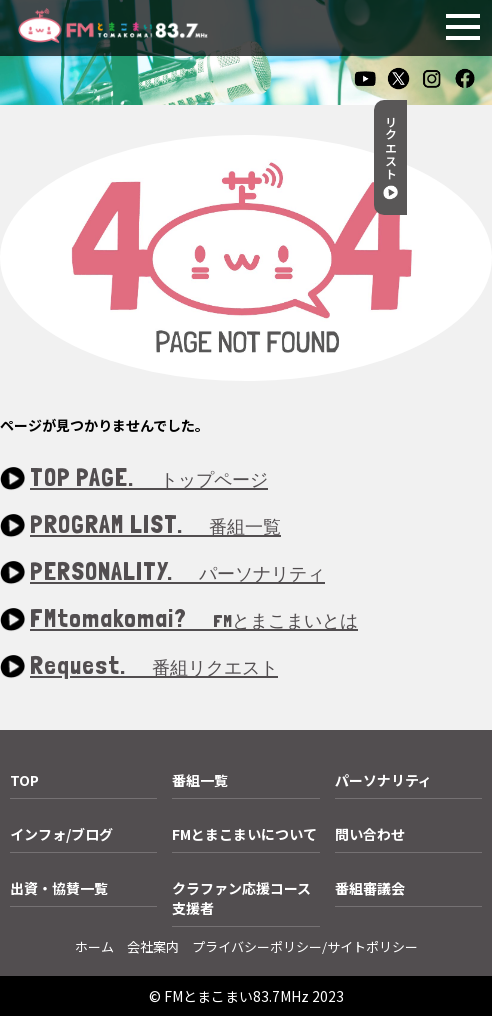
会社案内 (153, 946)
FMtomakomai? (194, 619)
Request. (154, 666)
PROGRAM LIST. (155, 525)
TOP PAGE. (149, 478)
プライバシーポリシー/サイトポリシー (305, 946)
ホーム (94, 946)
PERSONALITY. (177, 572)
